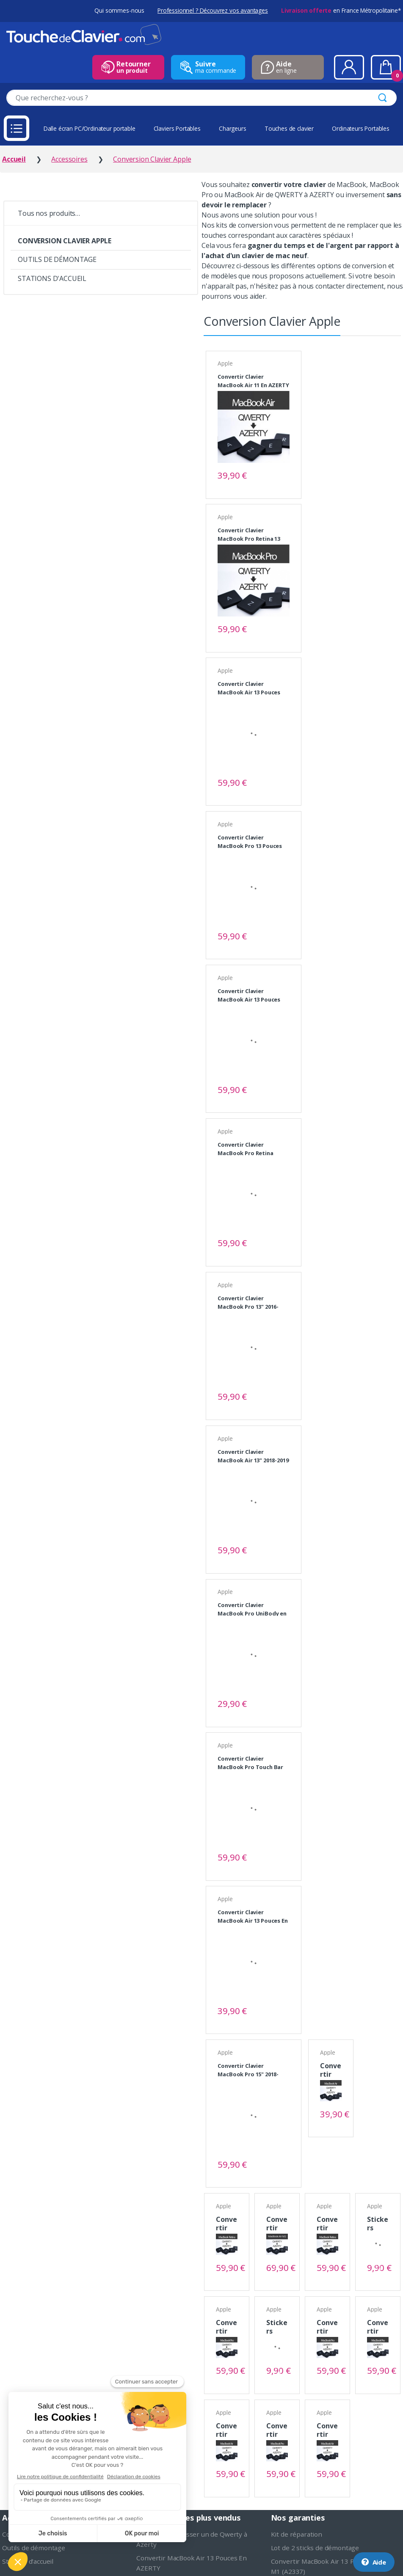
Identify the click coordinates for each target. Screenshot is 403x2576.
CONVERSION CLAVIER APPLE (64, 240)
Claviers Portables (177, 128)
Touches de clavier (289, 128)
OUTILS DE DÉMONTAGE (57, 259)
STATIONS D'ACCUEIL (52, 278)
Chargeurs (232, 128)
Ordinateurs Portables (360, 128)
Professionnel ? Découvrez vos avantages (212, 10)
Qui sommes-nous (119, 10)
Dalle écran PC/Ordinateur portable (89, 128)
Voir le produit (279, 475)
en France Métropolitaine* (341, 10)
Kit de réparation (296, 2534)
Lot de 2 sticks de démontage (315, 2547)
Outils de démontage (33, 2547)
